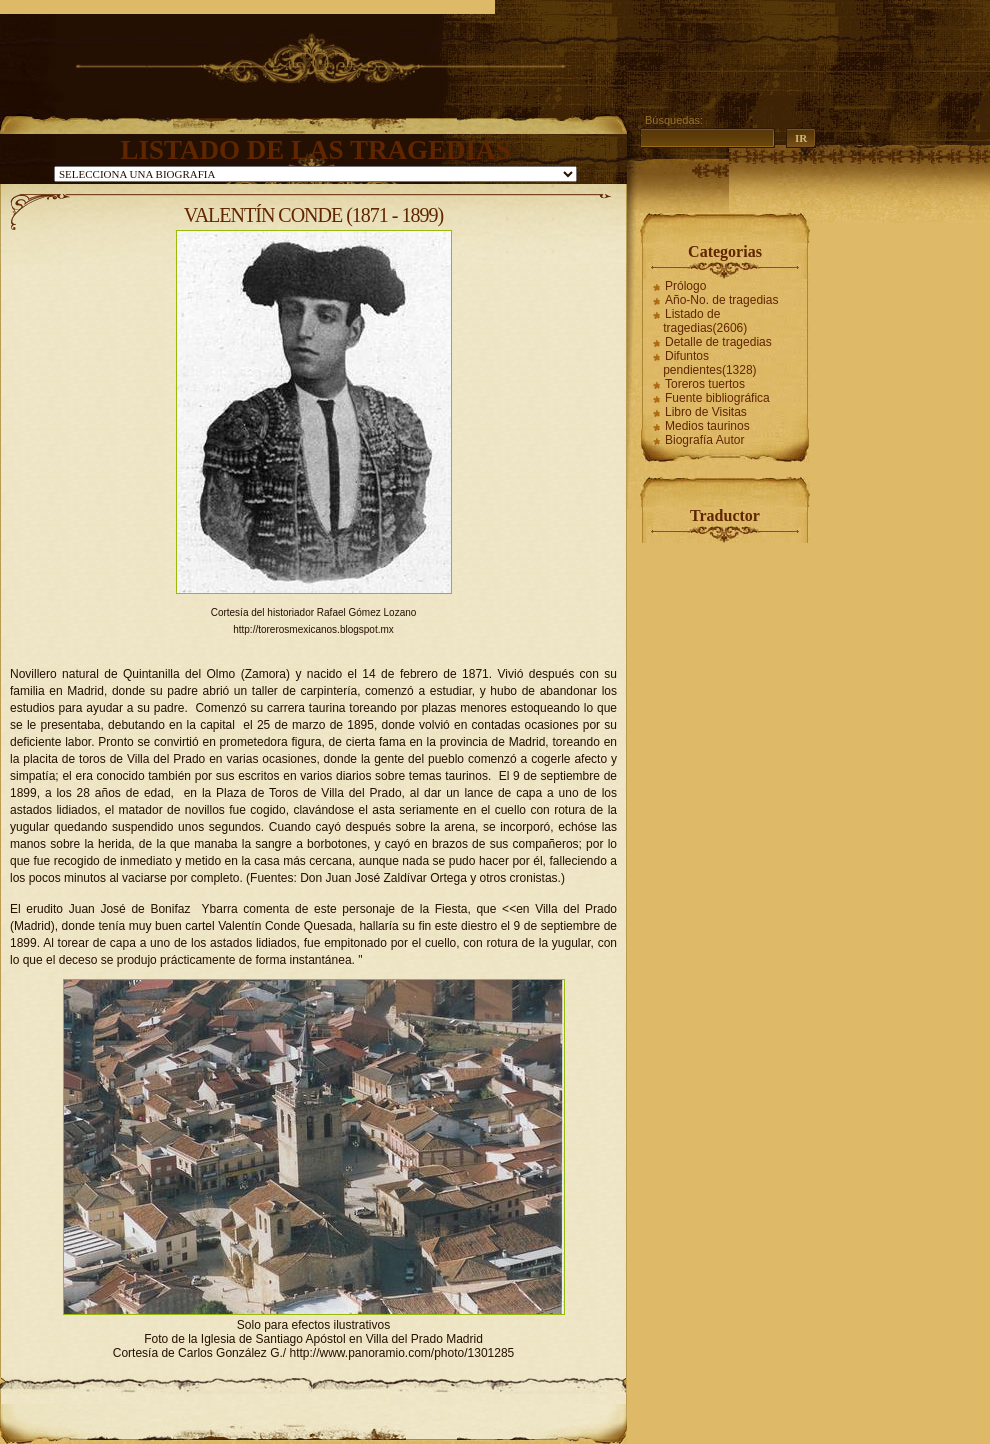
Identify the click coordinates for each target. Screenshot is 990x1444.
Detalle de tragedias (718, 342)
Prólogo (685, 286)
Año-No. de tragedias (721, 300)
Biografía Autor (704, 440)
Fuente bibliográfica (717, 398)
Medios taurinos (707, 426)
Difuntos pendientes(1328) (709, 363)
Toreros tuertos (705, 384)
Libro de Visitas (706, 412)
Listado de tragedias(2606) (705, 321)
